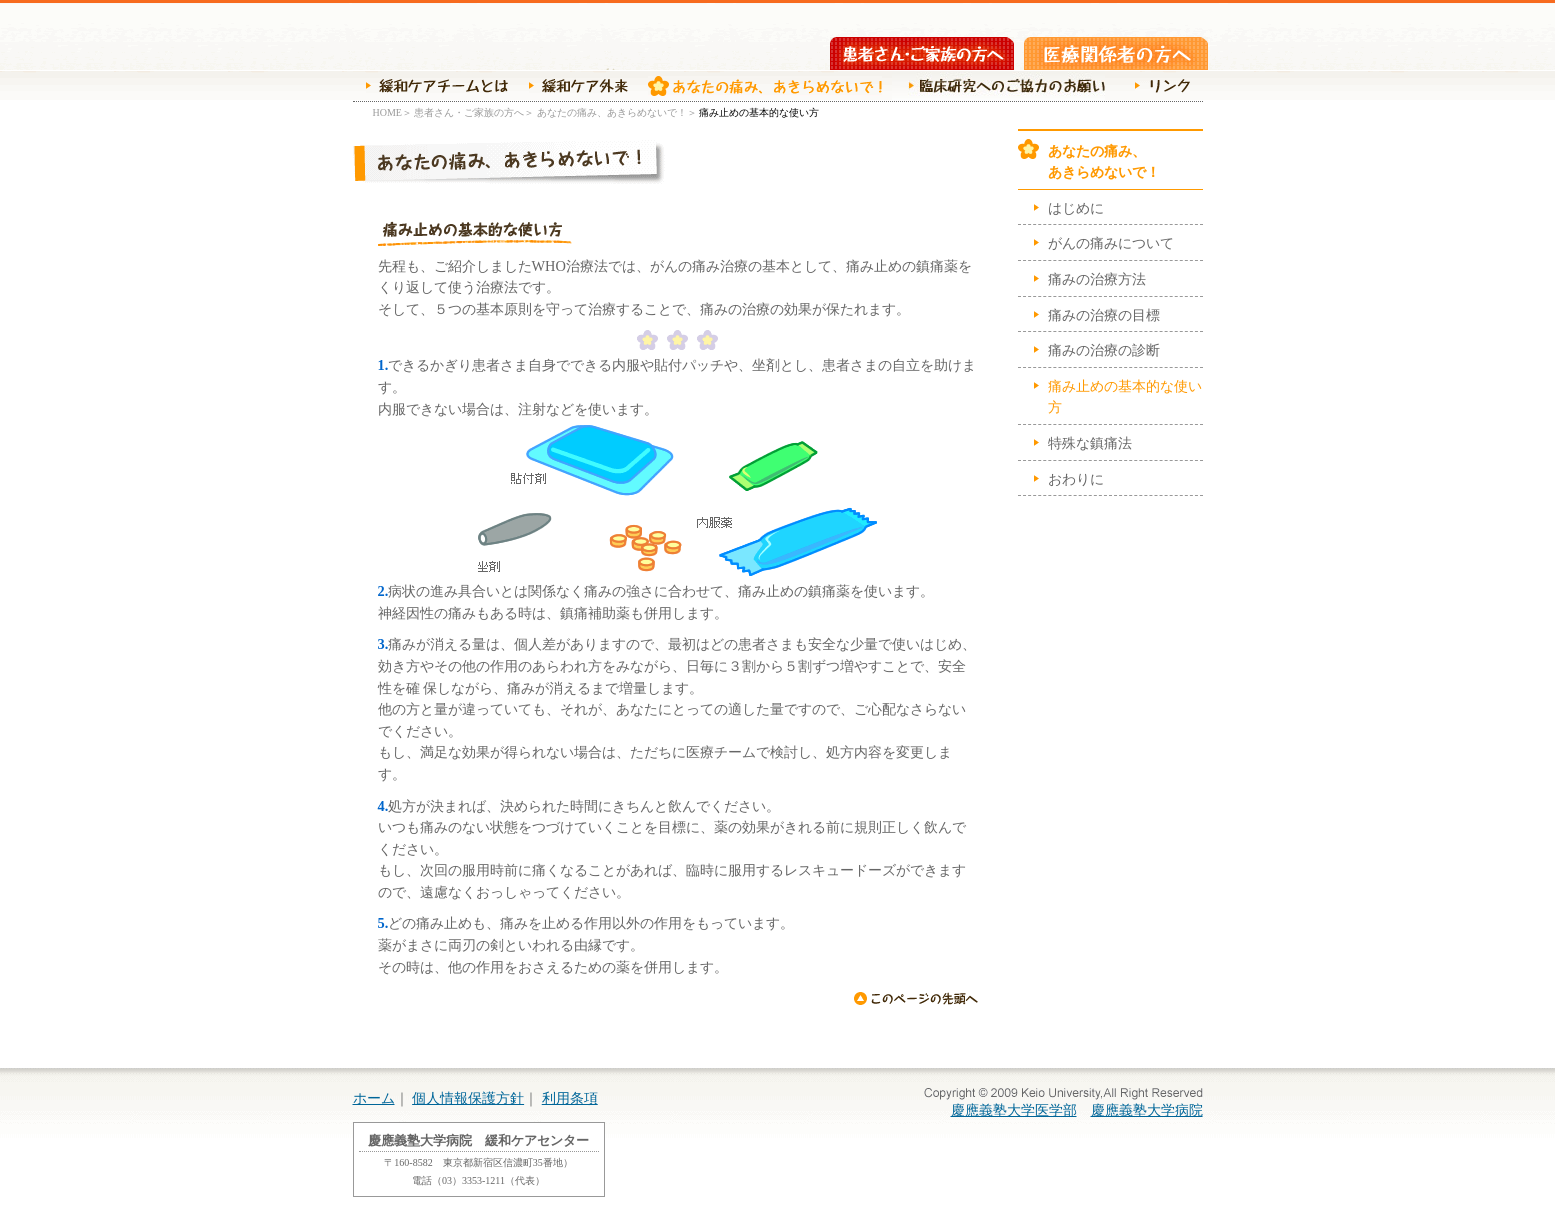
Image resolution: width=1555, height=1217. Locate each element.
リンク (1157, 86)
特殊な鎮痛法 (1090, 443)
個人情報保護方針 (468, 1098)
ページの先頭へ (915, 998)
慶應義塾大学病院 (1147, 1110)
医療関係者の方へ (1116, 53)
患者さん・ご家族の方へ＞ (474, 112)
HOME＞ (392, 112)
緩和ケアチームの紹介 (430, 86)
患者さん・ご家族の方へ (922, 53)
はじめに (1076, 208)
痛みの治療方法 (1097, 279)
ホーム (374, 1098)
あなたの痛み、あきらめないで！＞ (617, 112)
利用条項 (570, 1098)
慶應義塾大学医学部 (1014, 1110)
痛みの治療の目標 (1104, 315)
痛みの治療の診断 (1104, 350)
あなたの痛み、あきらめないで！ (760, 86)
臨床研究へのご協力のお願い (1003, 86)
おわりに (1076, 479)
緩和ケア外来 (573, 86)
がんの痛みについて (1111, 243)
